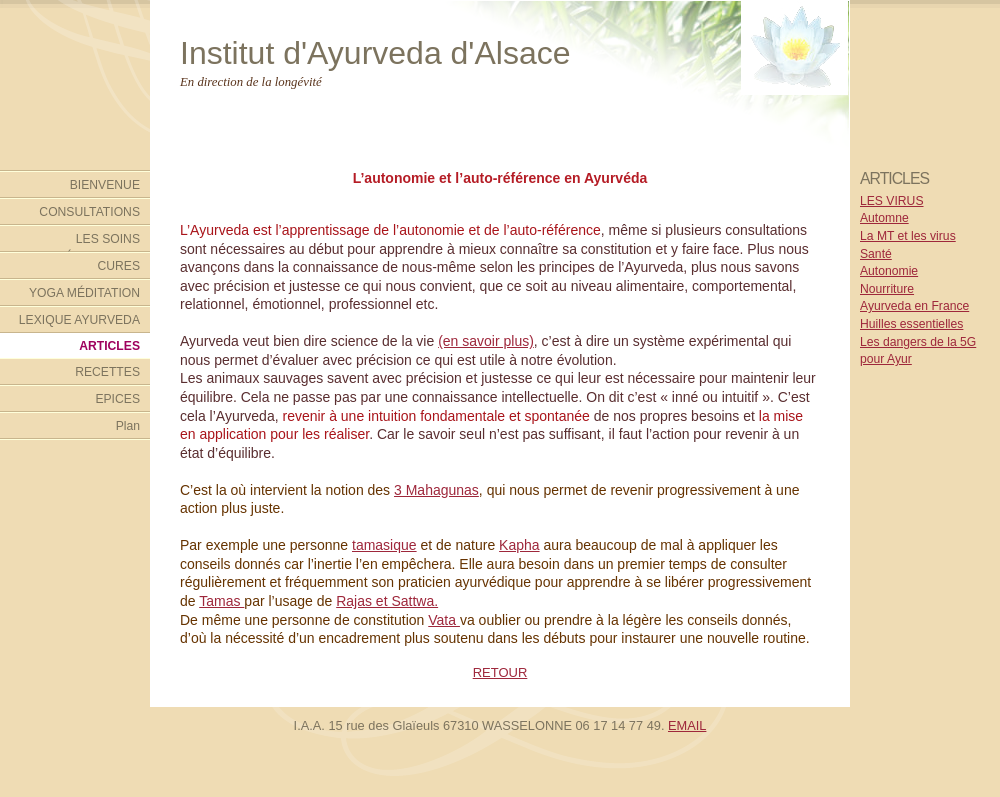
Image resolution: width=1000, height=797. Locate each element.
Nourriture (887, 289)
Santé (876, 254)
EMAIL (687, 725)
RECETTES (107, 372)
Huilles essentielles (911, 324)
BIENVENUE (105, 185)
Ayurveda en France (914, 306)
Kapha (519, 545)
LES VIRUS (892, 201)
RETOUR (500, 672)
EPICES (117, 399)
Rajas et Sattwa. (387, 601)
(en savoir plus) (486, 341)
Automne (884, 218)
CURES (118, 266)
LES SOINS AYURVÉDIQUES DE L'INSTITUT (82, 242)
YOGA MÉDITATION (84, 293)
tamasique (384, 545)
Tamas (221, 601)
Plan (128, 426)
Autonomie (889, 271)
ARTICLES (109, 346)
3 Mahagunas (436, 490)
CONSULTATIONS (89, 212)
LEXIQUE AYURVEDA (79, 320)
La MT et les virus (908, 236)
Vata (444, 620)
